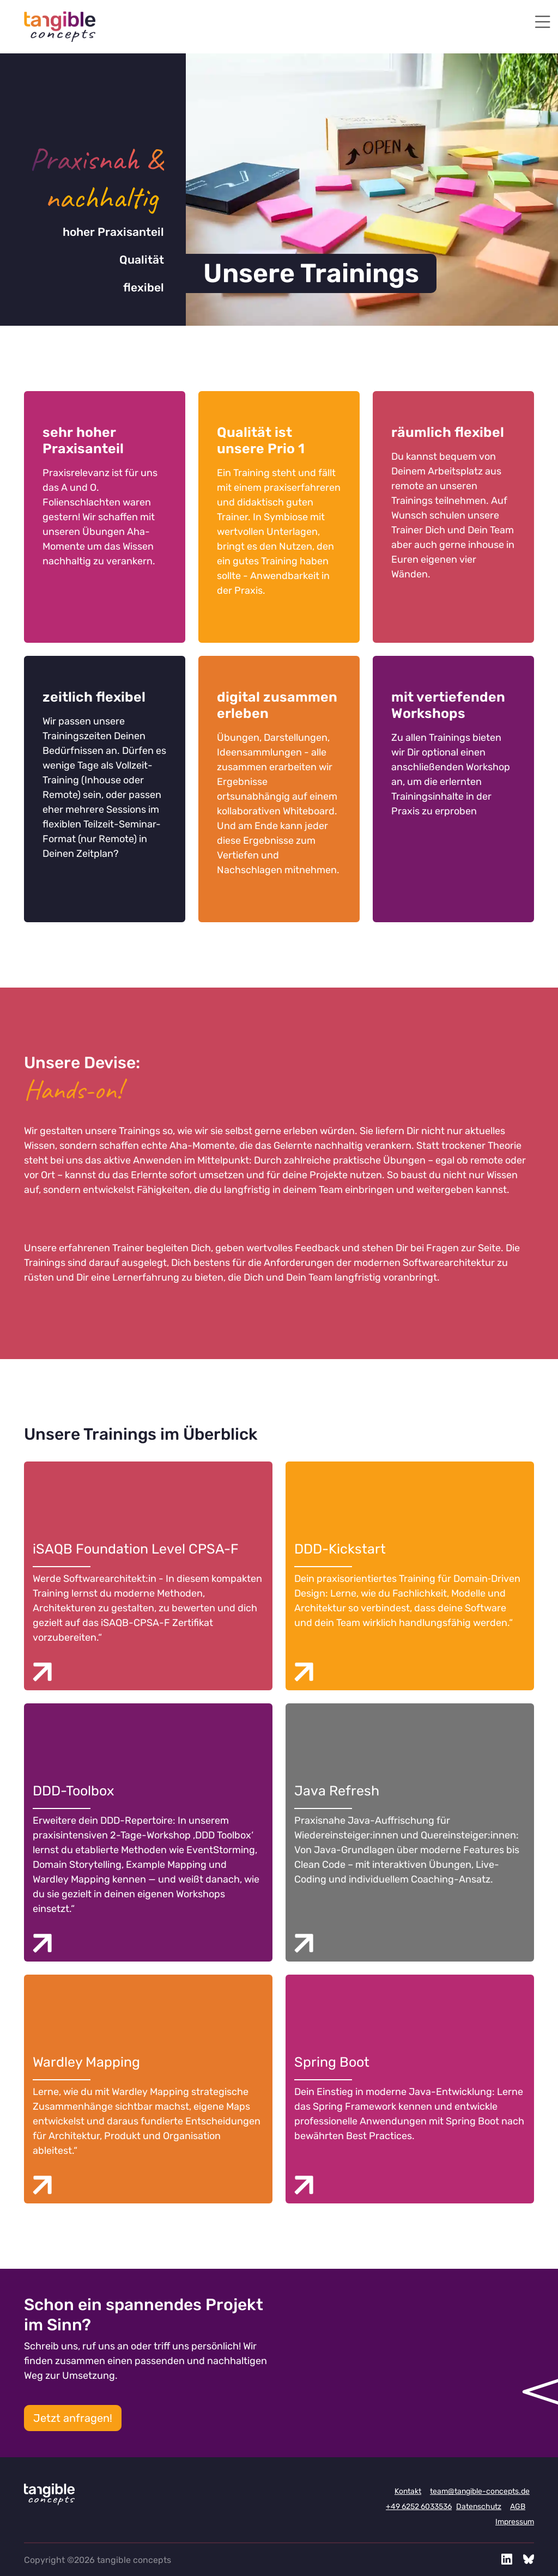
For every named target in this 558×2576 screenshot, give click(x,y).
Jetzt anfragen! (72, 2418)
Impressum (514, 2521)
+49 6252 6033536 (419, 2506)
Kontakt (408, 2491)
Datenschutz (478, 2506)
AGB (517, 2506)
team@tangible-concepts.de (480, 2491)
